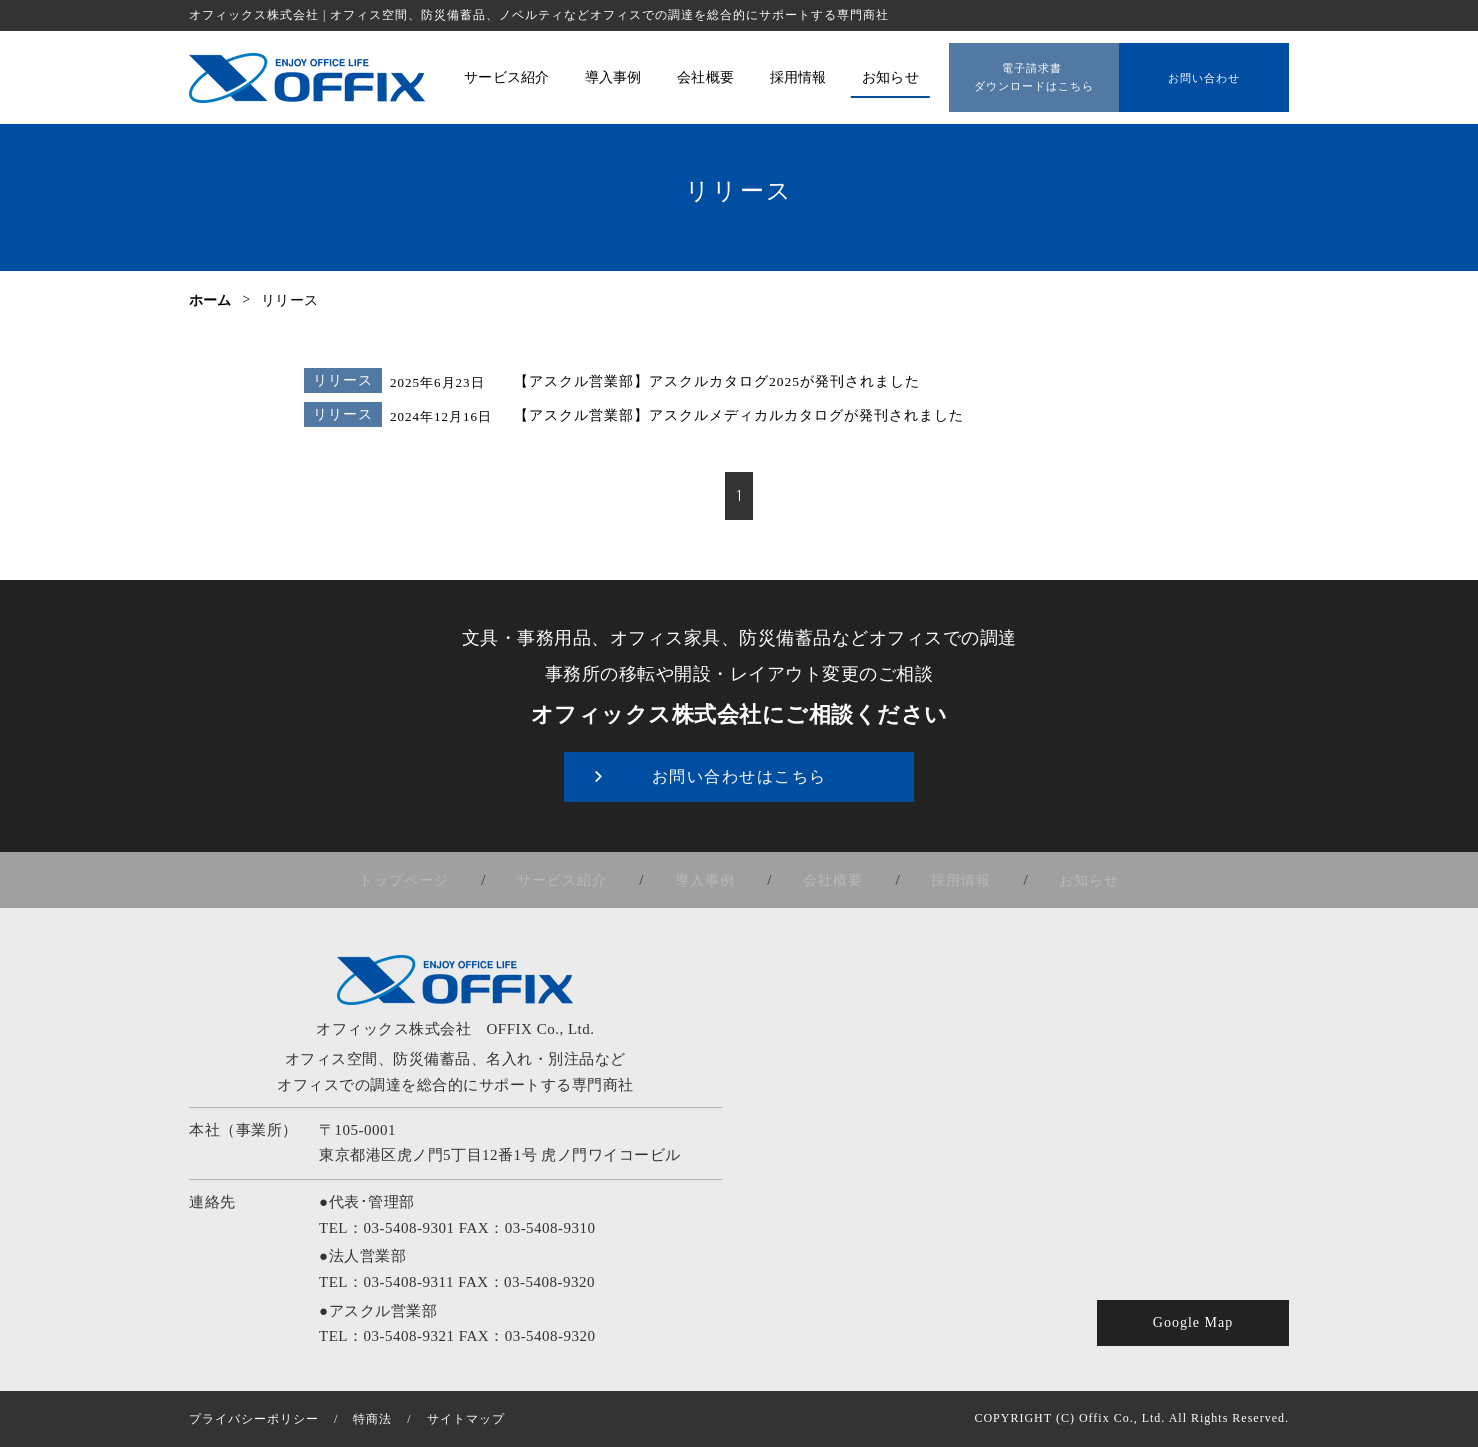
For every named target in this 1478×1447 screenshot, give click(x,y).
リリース (337, 380)
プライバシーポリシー (254, 1419)
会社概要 (827, 880)
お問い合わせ (1204, 71)
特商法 (372, 1419)
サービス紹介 (582, 880)
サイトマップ (466, 1419)
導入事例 (712, 880)
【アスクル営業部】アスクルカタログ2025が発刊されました (704, 382)
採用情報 (942, 880)
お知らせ (1057, 880)
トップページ (437, 880)
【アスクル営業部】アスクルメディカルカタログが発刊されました (724, 416)
